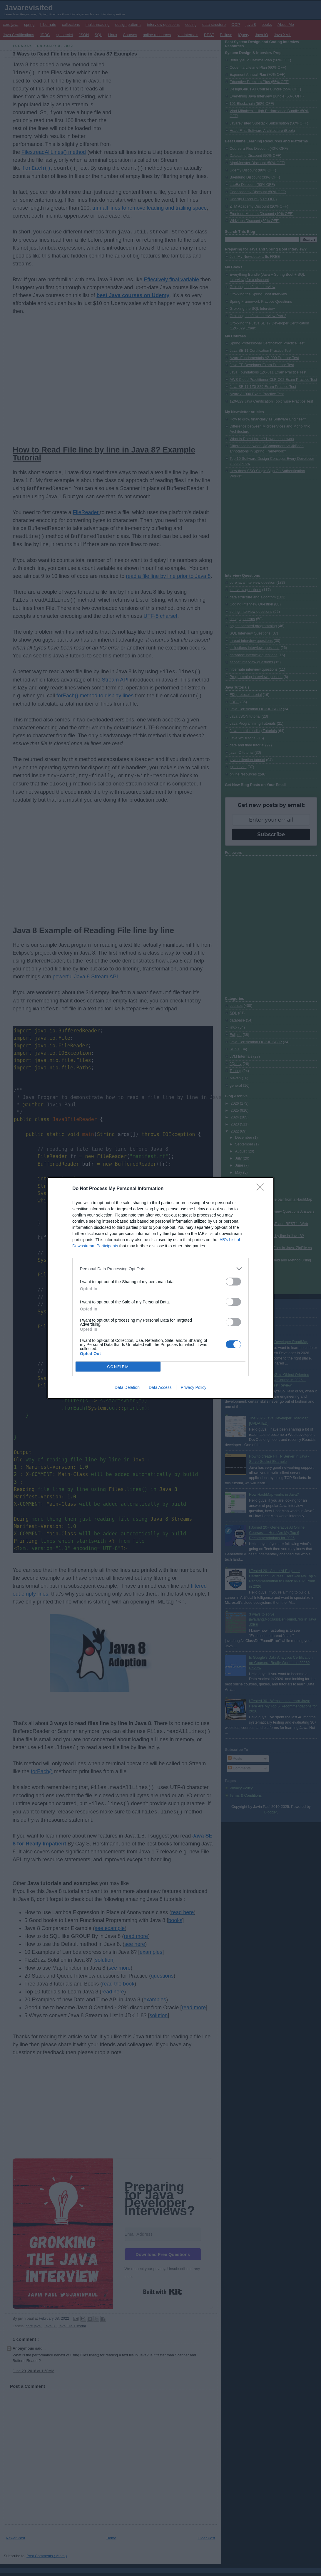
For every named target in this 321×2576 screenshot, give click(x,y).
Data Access (160, 1387)
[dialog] (160, 1288)
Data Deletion (127, 1387)
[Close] (262, 1188)
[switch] (233, 1282)
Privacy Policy (193, 1387)
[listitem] (160, 1269)
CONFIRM (118, 1366)
